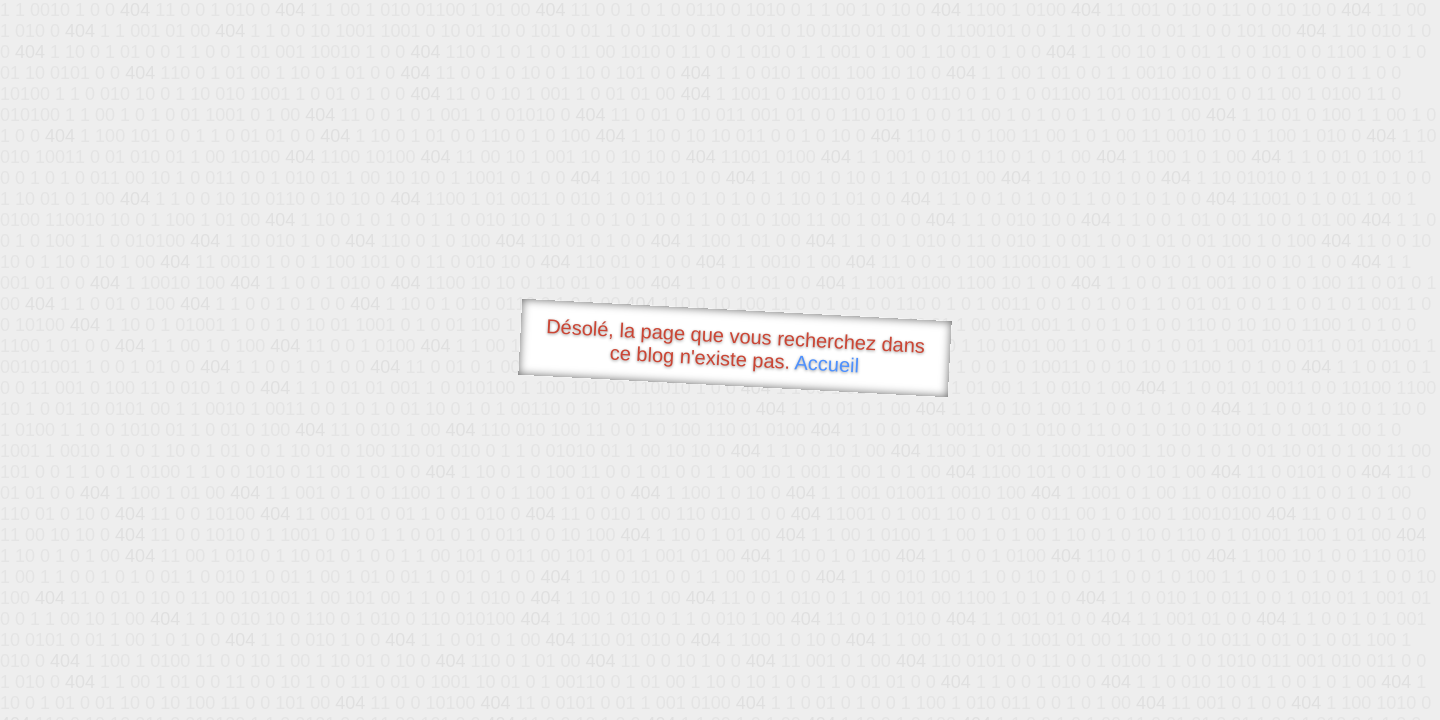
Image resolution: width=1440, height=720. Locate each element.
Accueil (827, 363)
